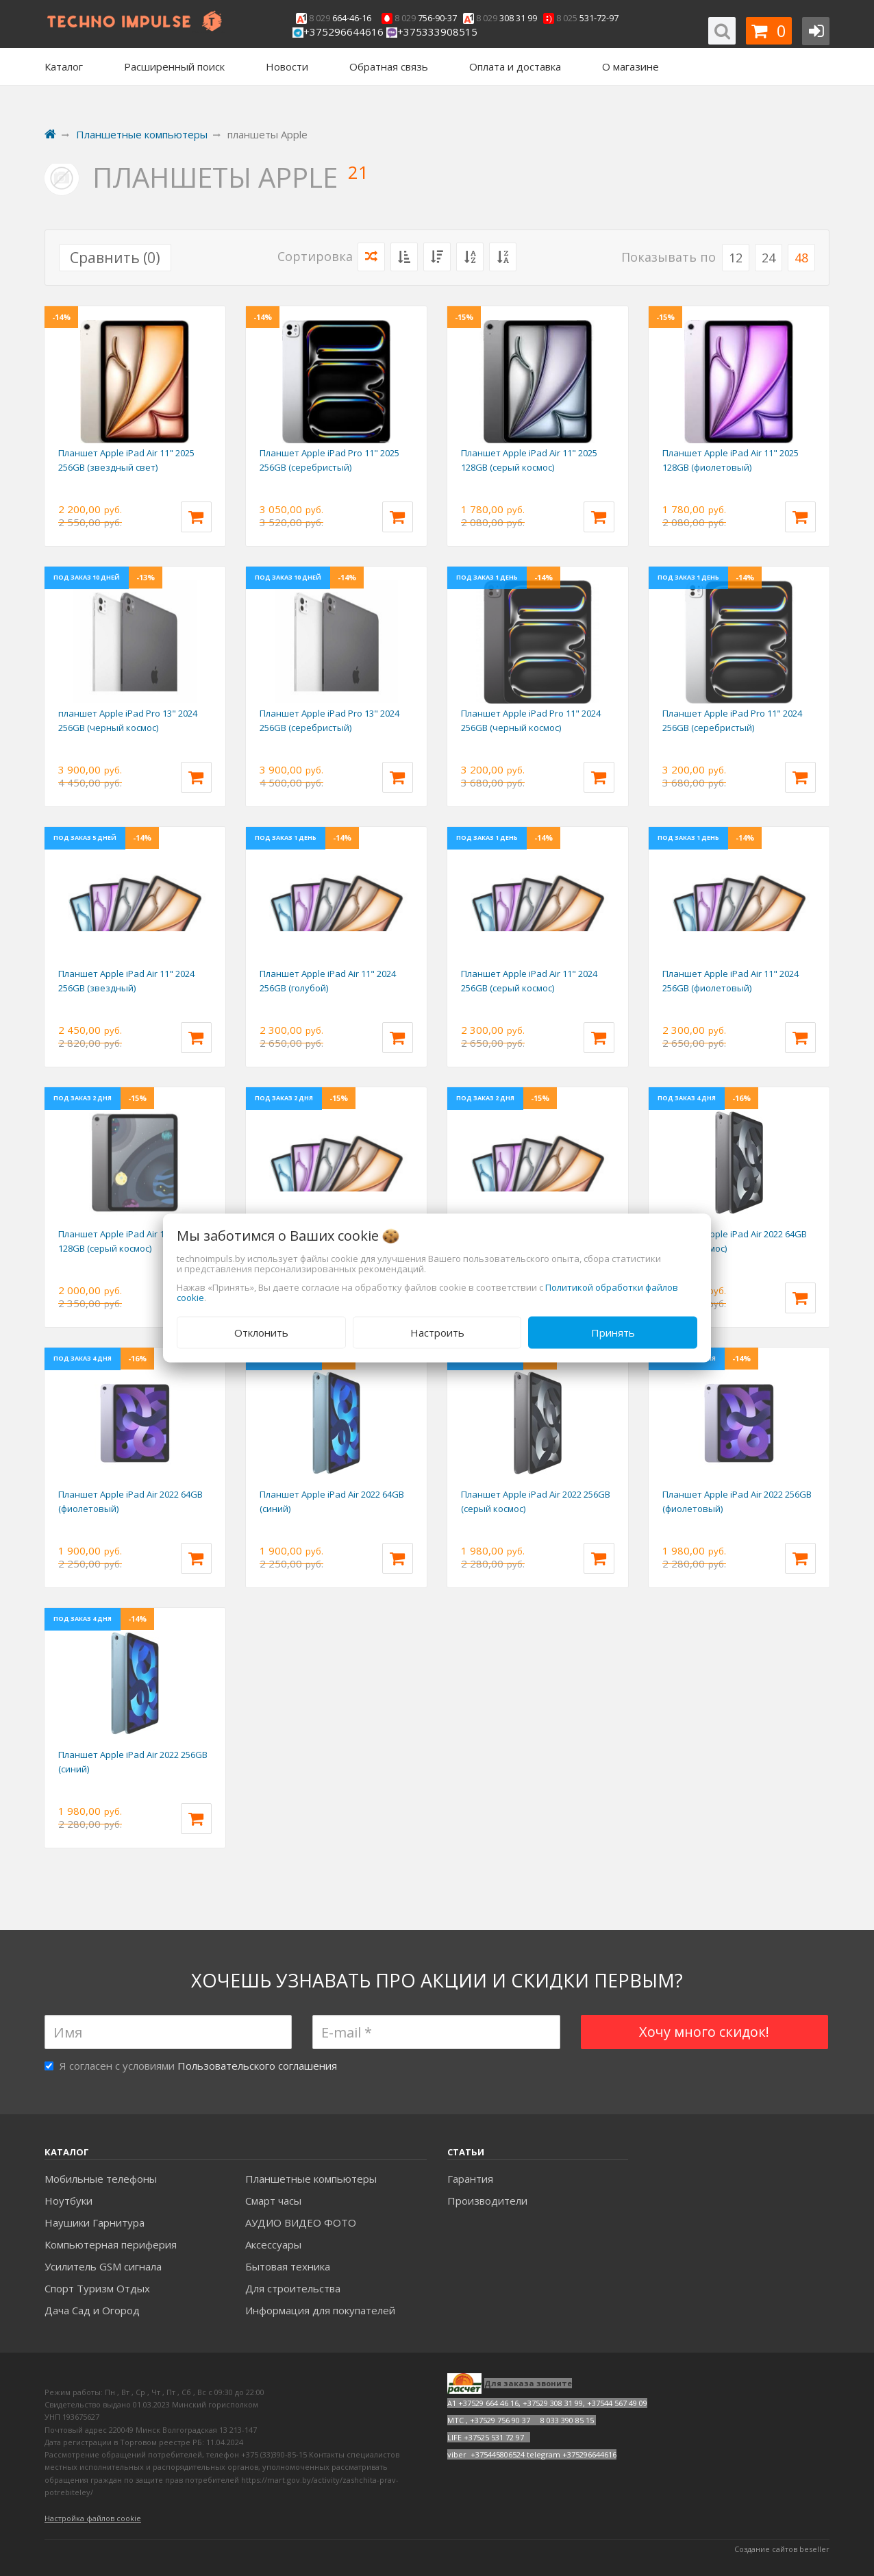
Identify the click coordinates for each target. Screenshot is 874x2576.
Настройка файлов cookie (93, 2518)
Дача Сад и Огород (92, 2310)
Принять (613, 1332)
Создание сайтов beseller (781, 2549)
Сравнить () (115, 257)
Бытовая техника (287, 2266)
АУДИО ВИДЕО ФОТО (300, 2222)
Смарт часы (273, 2200)
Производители (487, 2200)
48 (801, 257)
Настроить (437, 1332)
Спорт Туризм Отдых (97, 2288)
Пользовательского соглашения (257, 2065)
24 (768, 257)
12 (735, 257)
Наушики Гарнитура (95, 2222)
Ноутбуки (68, 2200)
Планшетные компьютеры (311, 2178)
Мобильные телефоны (101, 2178)
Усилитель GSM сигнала (103, 2266)
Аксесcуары (273, 2244)
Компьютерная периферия (111, 2244)
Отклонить (261, 1332)
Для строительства (292, 2288)
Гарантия (470, 2178)
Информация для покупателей (320, 2310)
